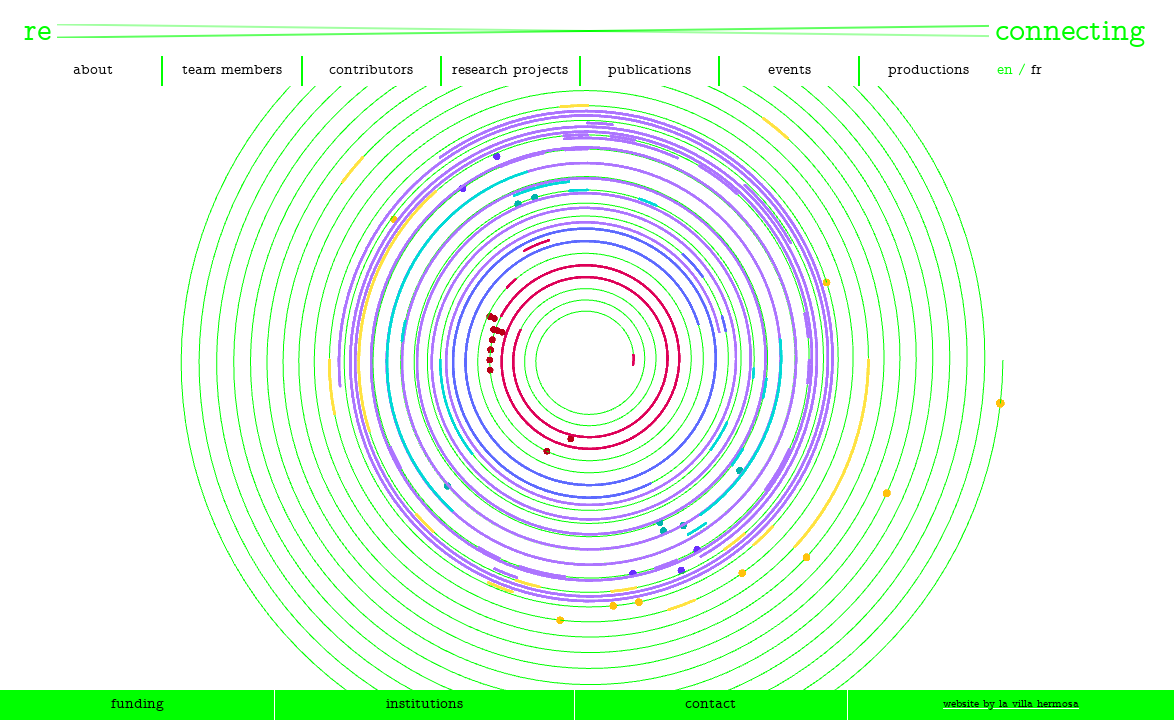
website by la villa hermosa (1011, 704)
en (1005, 70)
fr (1036, 70)
